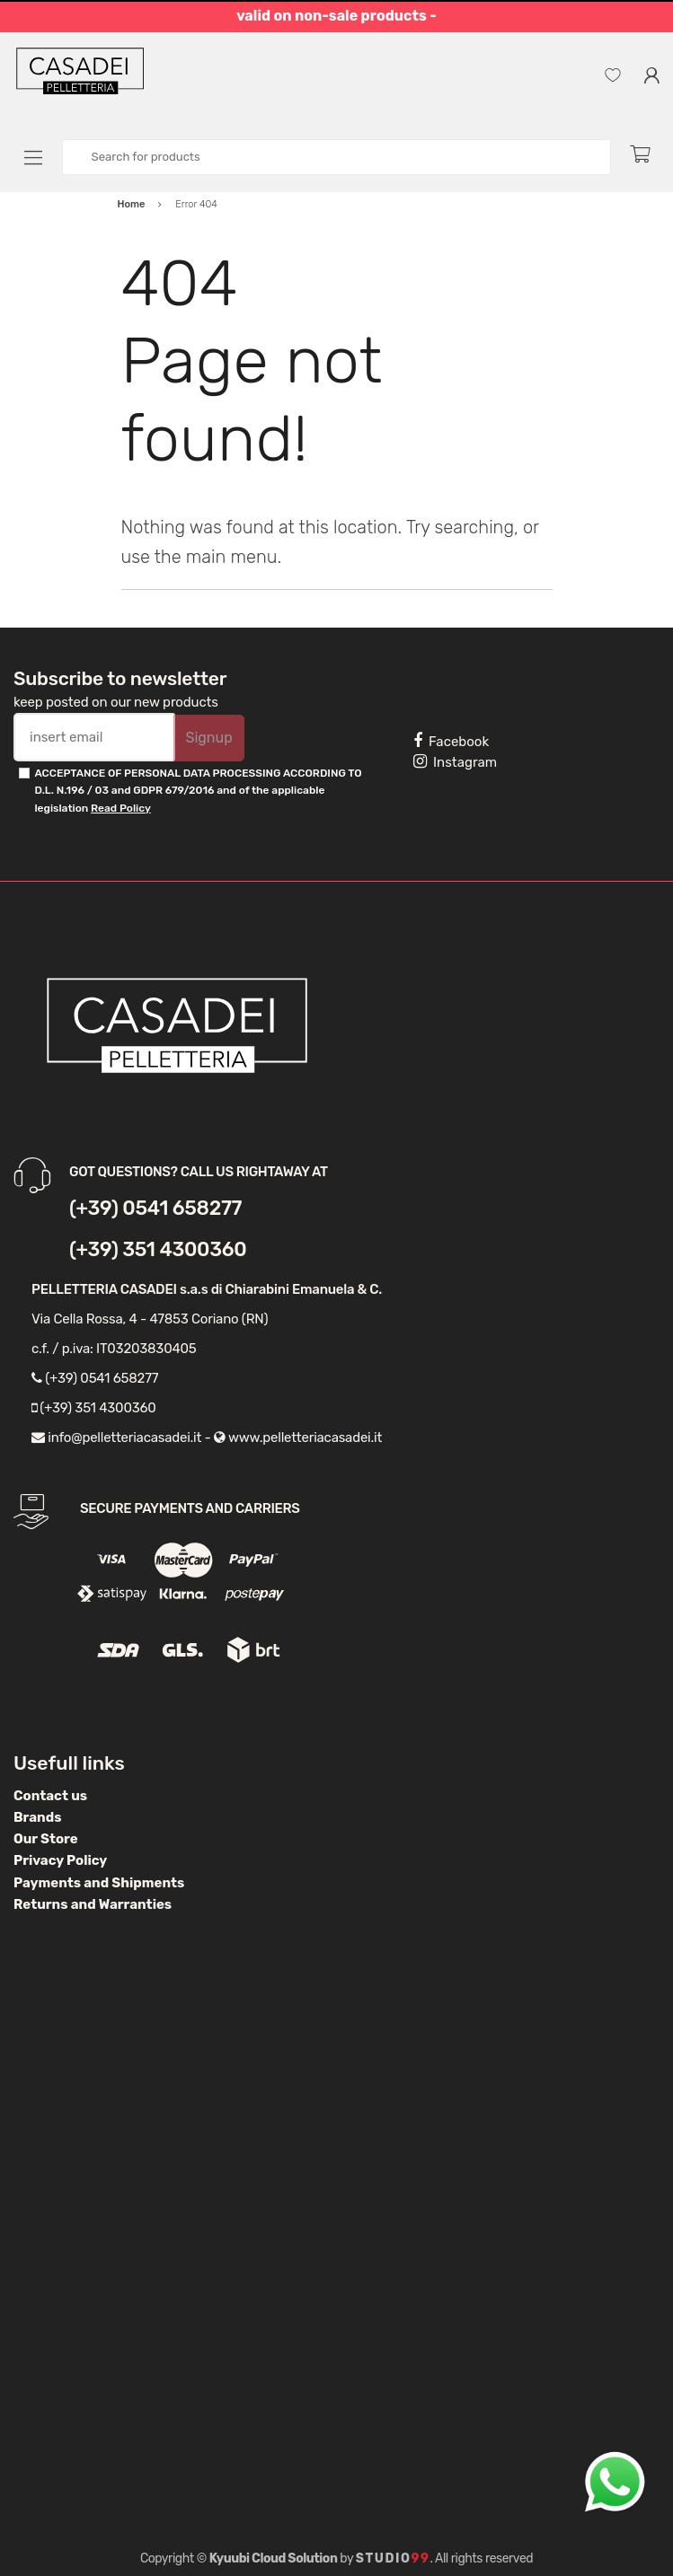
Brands (37, 1817)
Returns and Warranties (92, 1904)
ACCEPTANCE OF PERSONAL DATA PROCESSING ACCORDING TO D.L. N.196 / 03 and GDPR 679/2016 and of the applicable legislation (197, 790)
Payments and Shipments (98, 1883)
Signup (208, 737)
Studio (393, 2558)
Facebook (451, 741)
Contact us (50, 1796)
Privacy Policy (60, 1860)
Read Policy (121, 808)
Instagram (455, 761)
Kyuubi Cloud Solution (273, 2558)
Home (132, 204)
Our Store (45, 1839)
